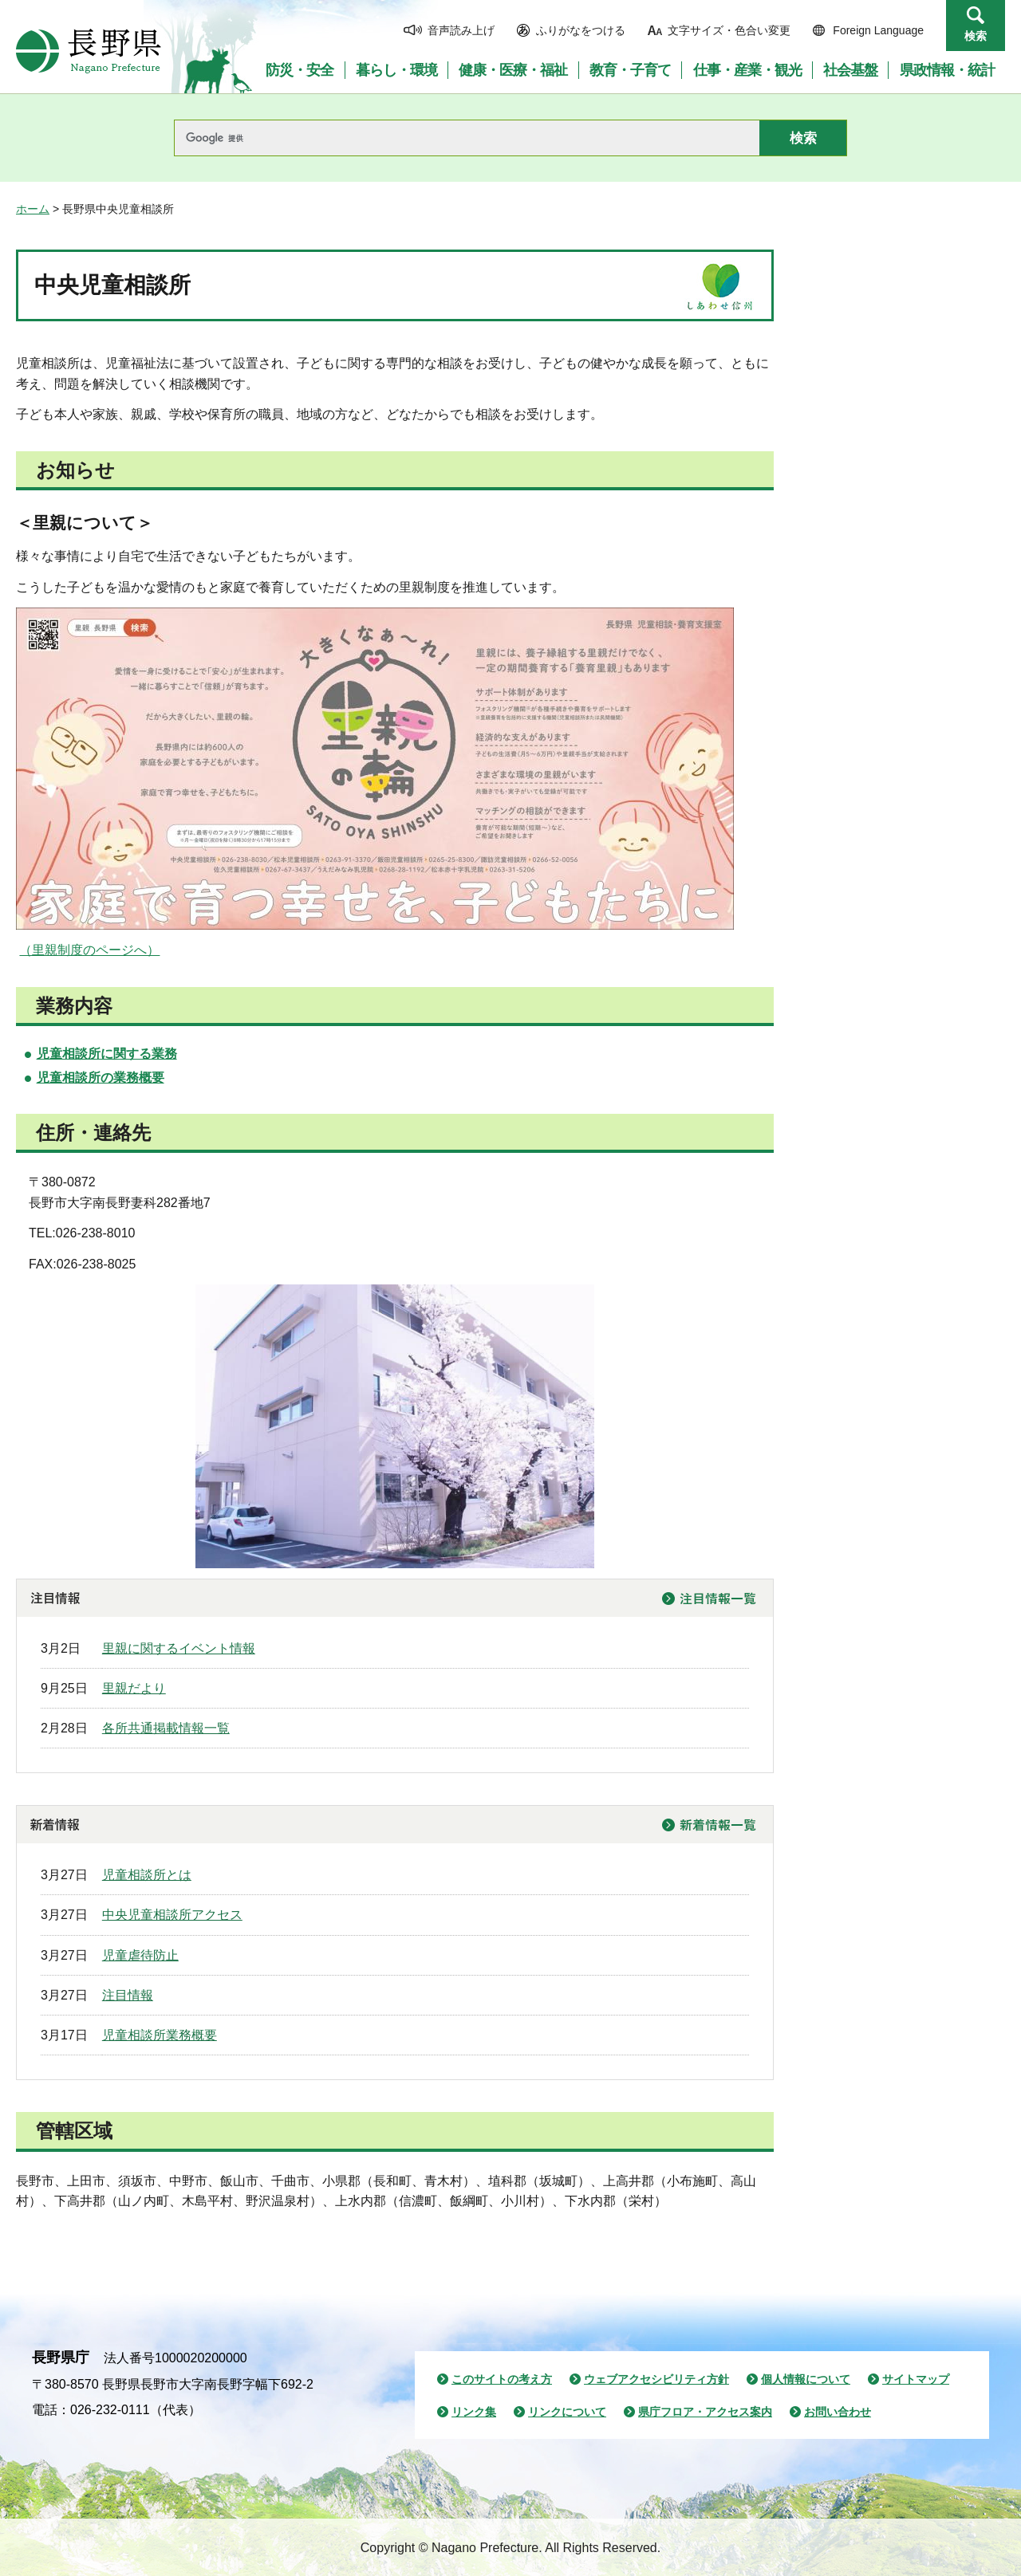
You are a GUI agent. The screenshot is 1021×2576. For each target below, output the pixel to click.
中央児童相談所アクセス (172, 1914)
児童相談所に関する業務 (107, 1053)
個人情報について (805, 2379)
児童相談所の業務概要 (100, 1077)
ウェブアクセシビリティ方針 (656, 2379)
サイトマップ (915, 2379)
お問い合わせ (837, 2411)
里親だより (134, 1688)
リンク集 (473, 2411)
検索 (975, 35)
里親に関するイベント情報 (178, 1648)
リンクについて (567, 2411)
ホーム (32, 209)
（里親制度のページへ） (89, 950)
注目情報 (127, 1995)
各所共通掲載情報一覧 (166, 1728)
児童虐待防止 (140, 1955)
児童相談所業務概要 (159, 2035)
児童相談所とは (146, 1875)
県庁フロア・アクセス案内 (705, 2411)
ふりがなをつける (580, 30)
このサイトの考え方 (501, 2379)
